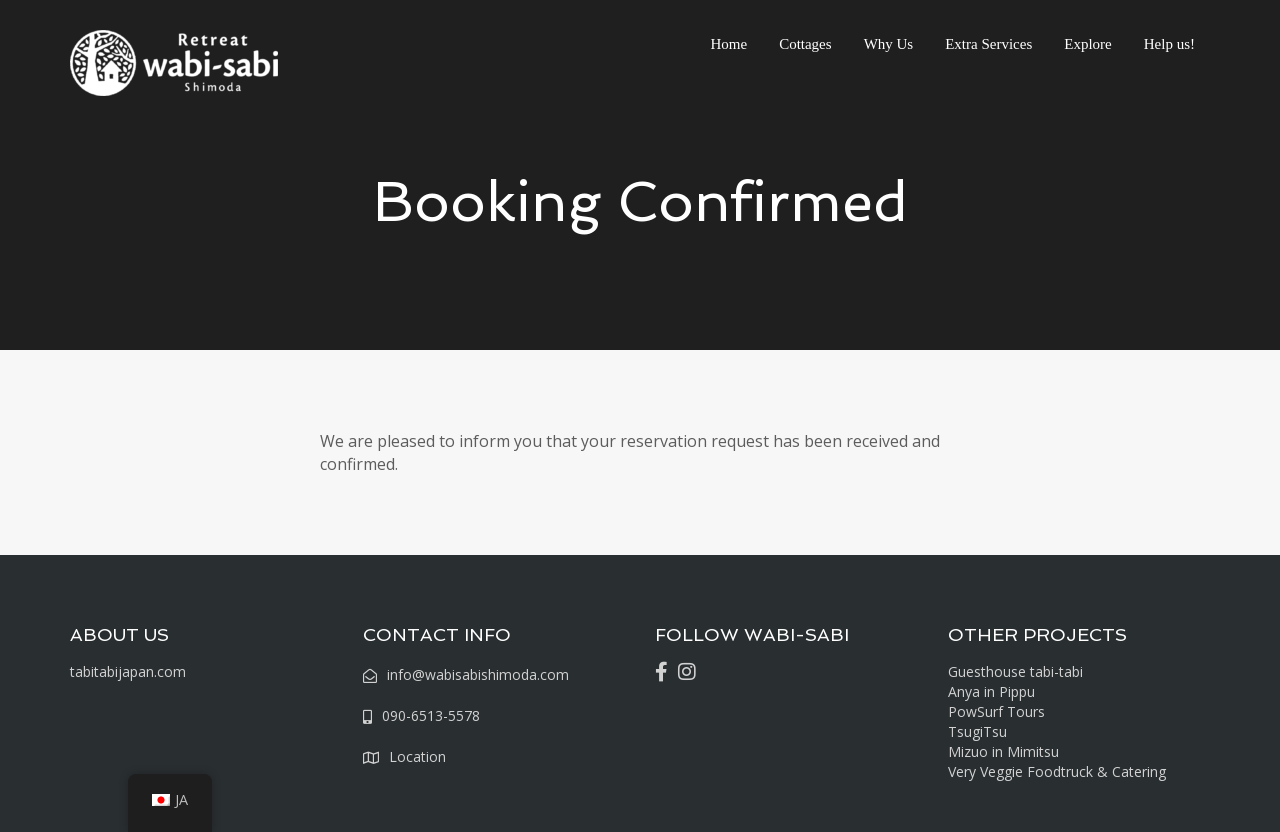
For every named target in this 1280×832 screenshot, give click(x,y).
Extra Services (988, 44)
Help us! (1169, 44)
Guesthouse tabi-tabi (1015, 671)
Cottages (805, 44)
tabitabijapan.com (128, 671)
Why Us (889, 44)
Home (728, 44)
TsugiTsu (977, 731)
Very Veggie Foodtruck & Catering (1057, 771)
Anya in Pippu (991, 691)
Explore (1087, 44)
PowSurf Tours (996, 711)
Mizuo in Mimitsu (1003, 751)
